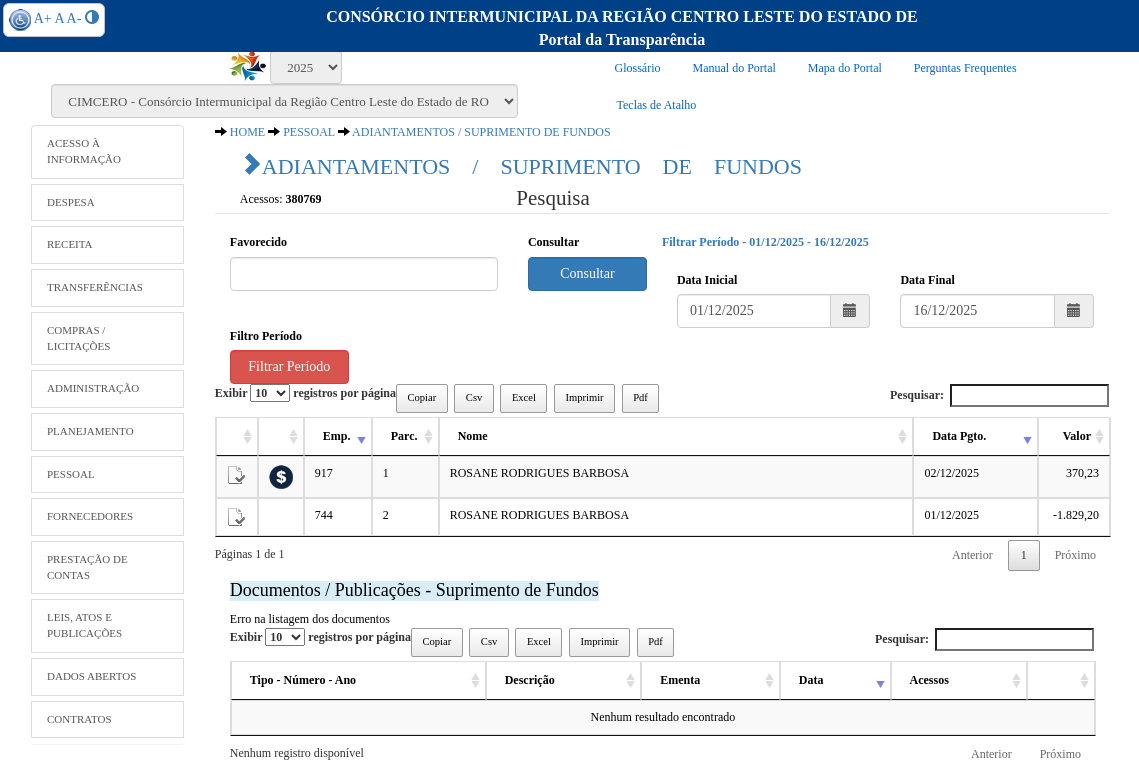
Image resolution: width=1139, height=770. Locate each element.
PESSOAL (71, 474)
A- (74, 18)
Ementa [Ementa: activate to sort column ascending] (680, 680)
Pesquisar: (999, 395)
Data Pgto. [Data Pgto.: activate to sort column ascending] (959, 436)
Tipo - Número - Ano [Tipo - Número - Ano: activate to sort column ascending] (303, 680)
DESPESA (71, 202)
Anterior (972, 555)
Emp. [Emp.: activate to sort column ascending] (337, 436)
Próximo (1075, 555)
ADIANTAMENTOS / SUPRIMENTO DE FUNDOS (481, 132)
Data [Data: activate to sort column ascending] (811, 680)
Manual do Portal (734, 68)
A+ (43, 18)
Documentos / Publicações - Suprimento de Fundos (414, 590)
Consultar (553, 242)
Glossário (638, 68)
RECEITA (70, 244)
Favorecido (258, 242)
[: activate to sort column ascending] (237, 437)
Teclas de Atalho (657, 105)
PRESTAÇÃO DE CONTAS (87, 567)
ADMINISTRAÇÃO (93, 388)
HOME (247, 132)
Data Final (927, 280)
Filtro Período (266, 336)
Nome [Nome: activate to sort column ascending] (473, 436)
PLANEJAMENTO (90, 431)
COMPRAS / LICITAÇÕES (78, 338)
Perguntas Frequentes (965, 68)
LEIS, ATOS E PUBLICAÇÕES (84, 625)
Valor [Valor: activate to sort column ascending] (1077, 436)
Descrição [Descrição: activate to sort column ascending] (530, 680)
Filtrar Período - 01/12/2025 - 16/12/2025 (765, 242)
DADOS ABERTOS (91, 676)
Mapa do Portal (845, 68)
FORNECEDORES (90, 516)
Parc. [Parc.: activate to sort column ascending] (404, 436)
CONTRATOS (79, 719)
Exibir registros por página (305, 393)
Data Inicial (707, 280)
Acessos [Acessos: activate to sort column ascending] (929, 680)
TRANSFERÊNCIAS (95, 287)
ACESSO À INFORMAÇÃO (84, 151)
